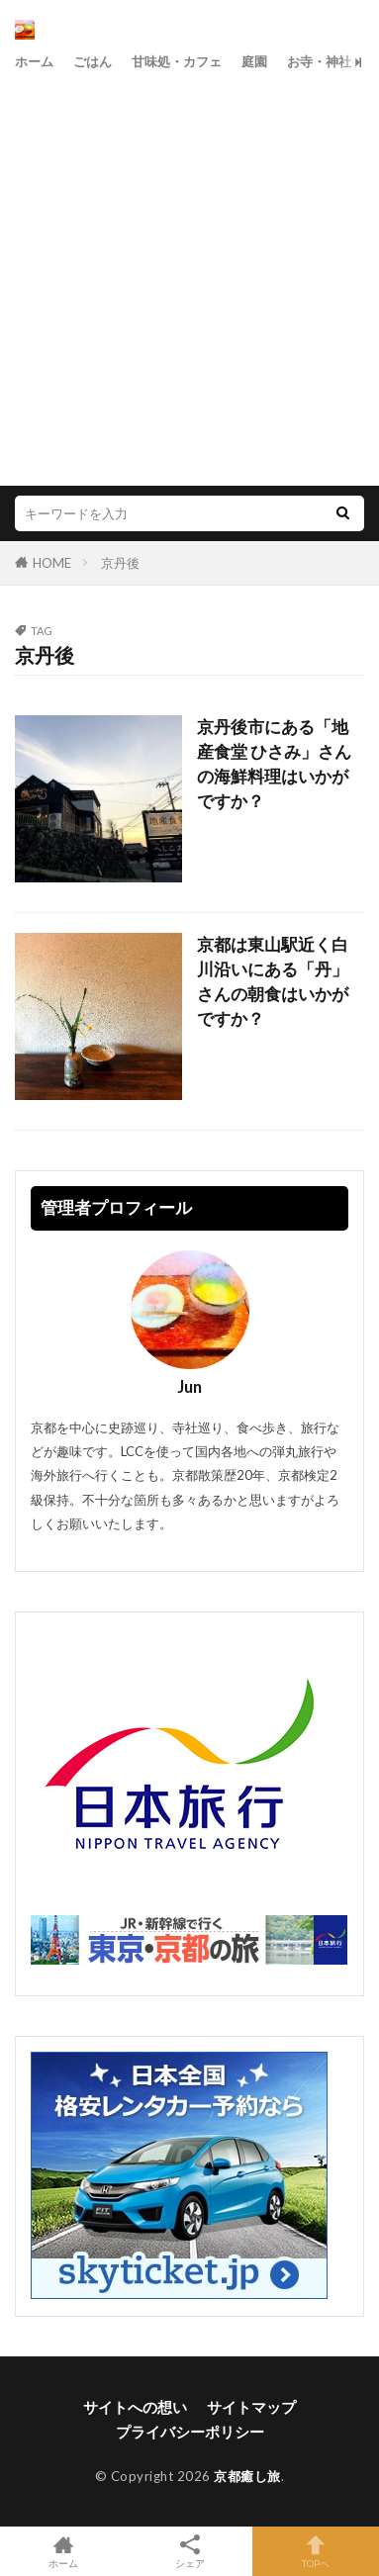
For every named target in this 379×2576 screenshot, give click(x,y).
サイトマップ (251, 2407)
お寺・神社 (319, 61)
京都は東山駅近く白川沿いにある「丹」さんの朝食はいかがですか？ (272, 981)
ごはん (92, 61)
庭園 (254, 61)
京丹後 (120, 563)
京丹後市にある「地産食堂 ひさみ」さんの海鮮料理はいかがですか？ (274, 763)
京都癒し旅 (247, 2476)
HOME (52, 563)
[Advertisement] (189, 276)
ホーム (34, 61)
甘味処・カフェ (177, 61)
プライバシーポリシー (190, 2431)
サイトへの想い (135, 2407)
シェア (190, 2551)
